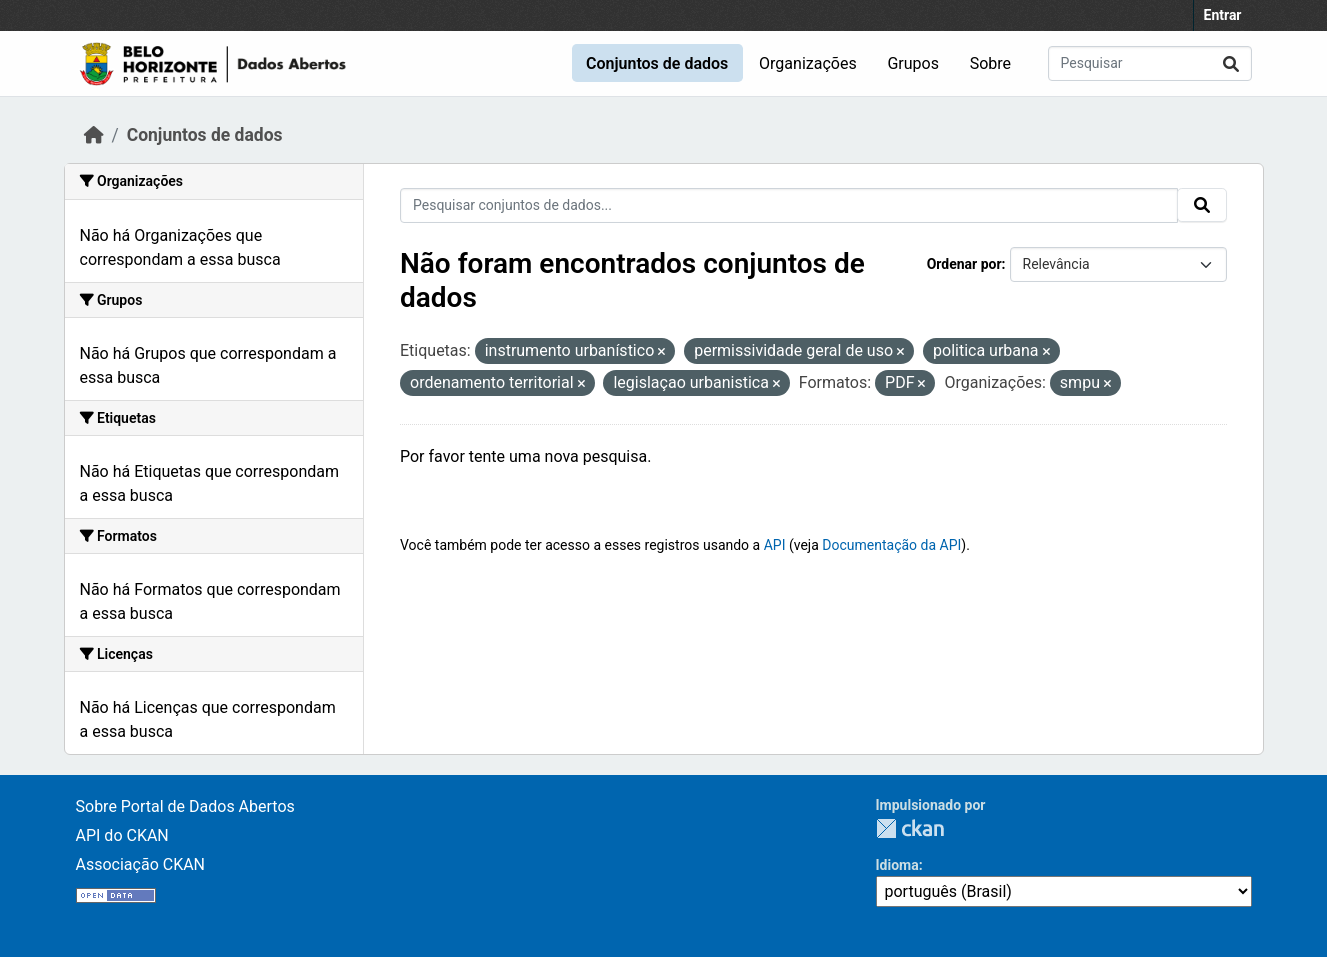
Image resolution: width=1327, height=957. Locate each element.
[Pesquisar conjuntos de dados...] (1150, 63)
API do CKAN (122, 835)
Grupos (913, 63)
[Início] (94, 135)
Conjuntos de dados (657, 63)
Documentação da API (891, 545)
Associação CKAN (141, 864)
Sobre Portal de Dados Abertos (185, 806)
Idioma (897, 865)
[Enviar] (1231, 63)
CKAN (910, 828)
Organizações (808, 63)
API (775, 545)
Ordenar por (964, 264)
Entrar (1223, 15)
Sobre (990, 63)
